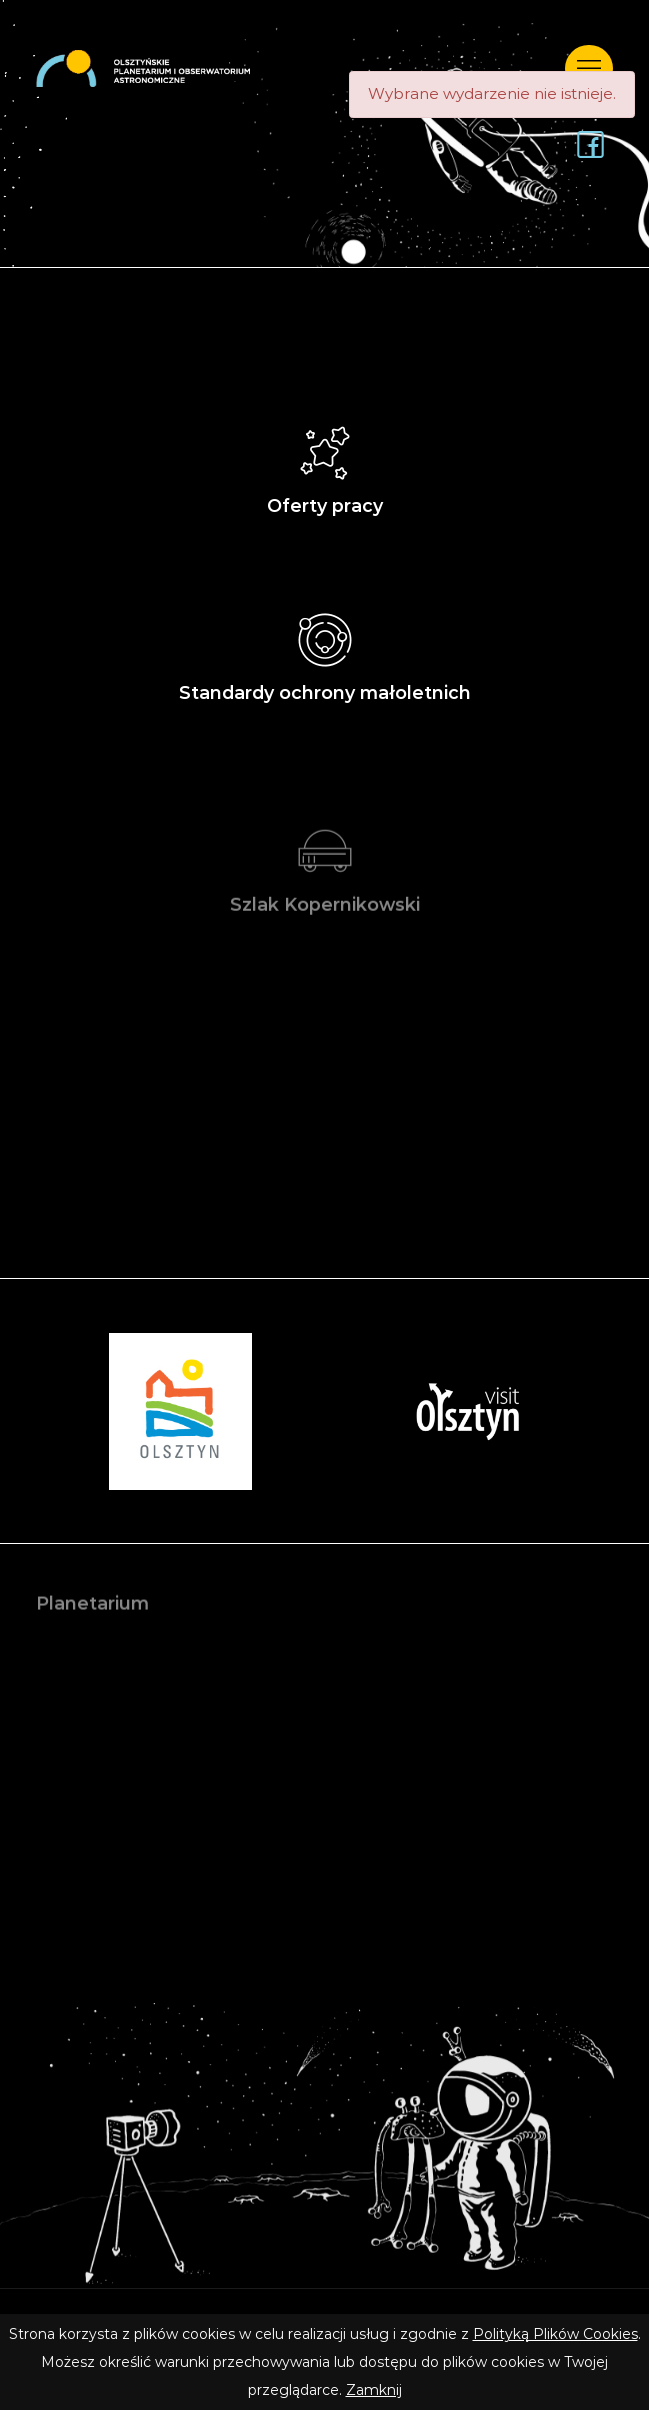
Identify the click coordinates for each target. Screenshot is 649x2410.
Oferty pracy (325, 464)
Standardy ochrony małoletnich (325, 651)
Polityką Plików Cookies (555, 2334)
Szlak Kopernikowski (325, 873)
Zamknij (374, 2390)
